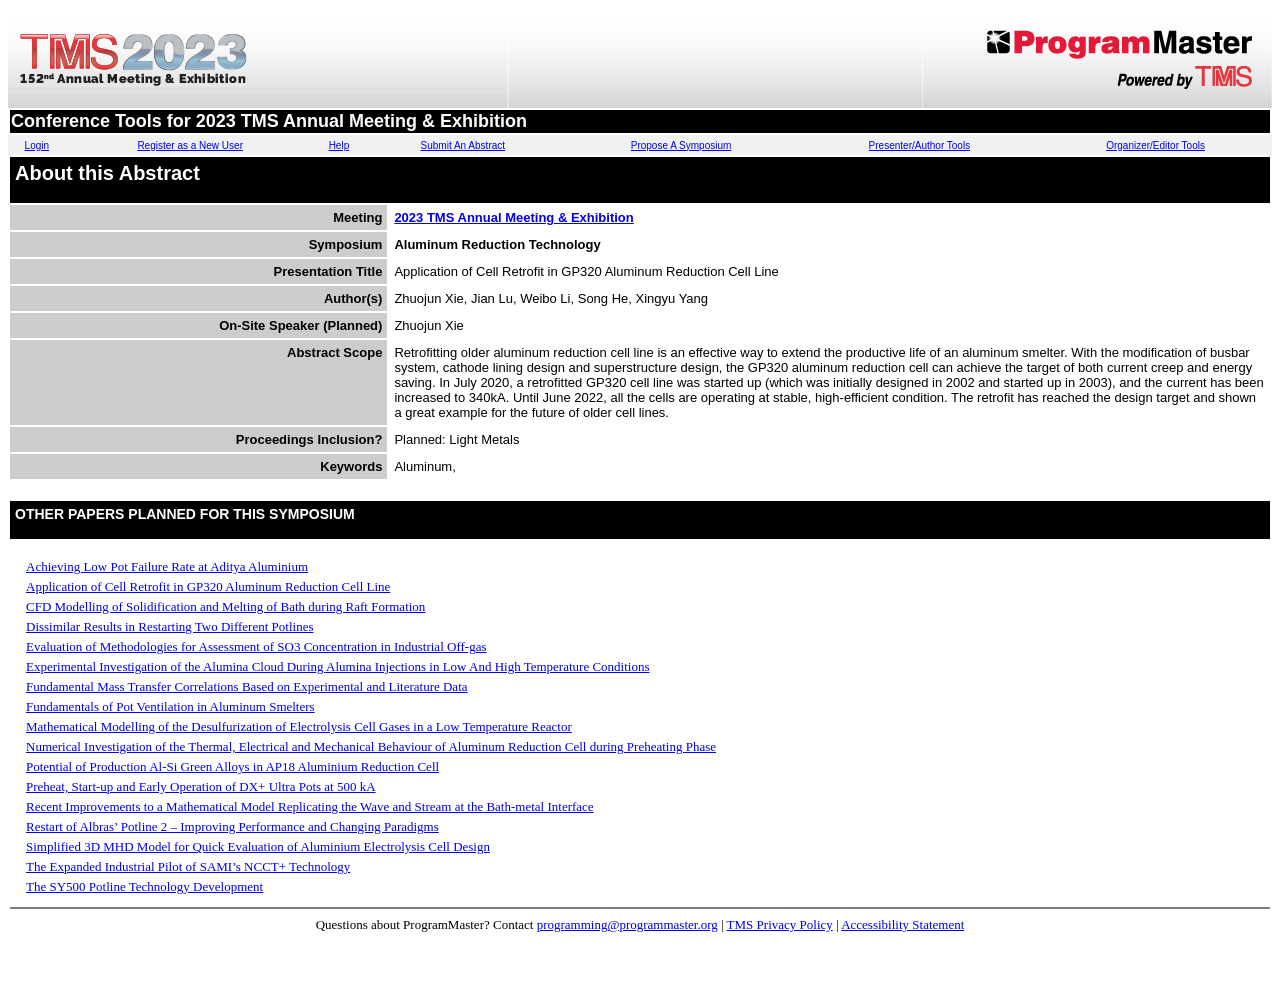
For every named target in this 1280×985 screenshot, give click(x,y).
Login (37, 145)
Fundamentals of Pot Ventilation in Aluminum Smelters (170, 706)
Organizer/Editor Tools (1155, 145)
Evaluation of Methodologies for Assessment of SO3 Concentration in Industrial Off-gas (256, 646)
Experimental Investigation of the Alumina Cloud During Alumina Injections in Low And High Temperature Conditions (337, 666)
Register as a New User (190, 145)
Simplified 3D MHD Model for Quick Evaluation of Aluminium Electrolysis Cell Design (258, 846)
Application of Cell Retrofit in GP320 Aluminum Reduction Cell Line (208, 586)
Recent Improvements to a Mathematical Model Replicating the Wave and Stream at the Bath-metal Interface (310, 806)
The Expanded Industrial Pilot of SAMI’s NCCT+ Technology (188, 866)
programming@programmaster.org (627, 924)
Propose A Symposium (681, 145)
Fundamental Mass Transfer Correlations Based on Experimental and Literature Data (247, 686)
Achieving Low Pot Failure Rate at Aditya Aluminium (167, 566)
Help (339, 145)
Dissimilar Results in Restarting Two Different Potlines (169, 626)
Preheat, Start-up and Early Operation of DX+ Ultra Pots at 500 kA (201, 786)
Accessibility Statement (902, 924)
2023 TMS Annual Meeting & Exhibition (513, 217)
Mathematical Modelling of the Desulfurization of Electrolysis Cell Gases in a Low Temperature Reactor (299, 726)
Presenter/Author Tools (920, 145)
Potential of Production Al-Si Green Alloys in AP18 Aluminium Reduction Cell (232, 766)
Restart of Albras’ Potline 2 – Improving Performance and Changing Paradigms (232, 826)
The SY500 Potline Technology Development (144, 886)
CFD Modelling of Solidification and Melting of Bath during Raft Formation (225, 606)
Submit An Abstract (463, 145)
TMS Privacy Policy (780, 924)
